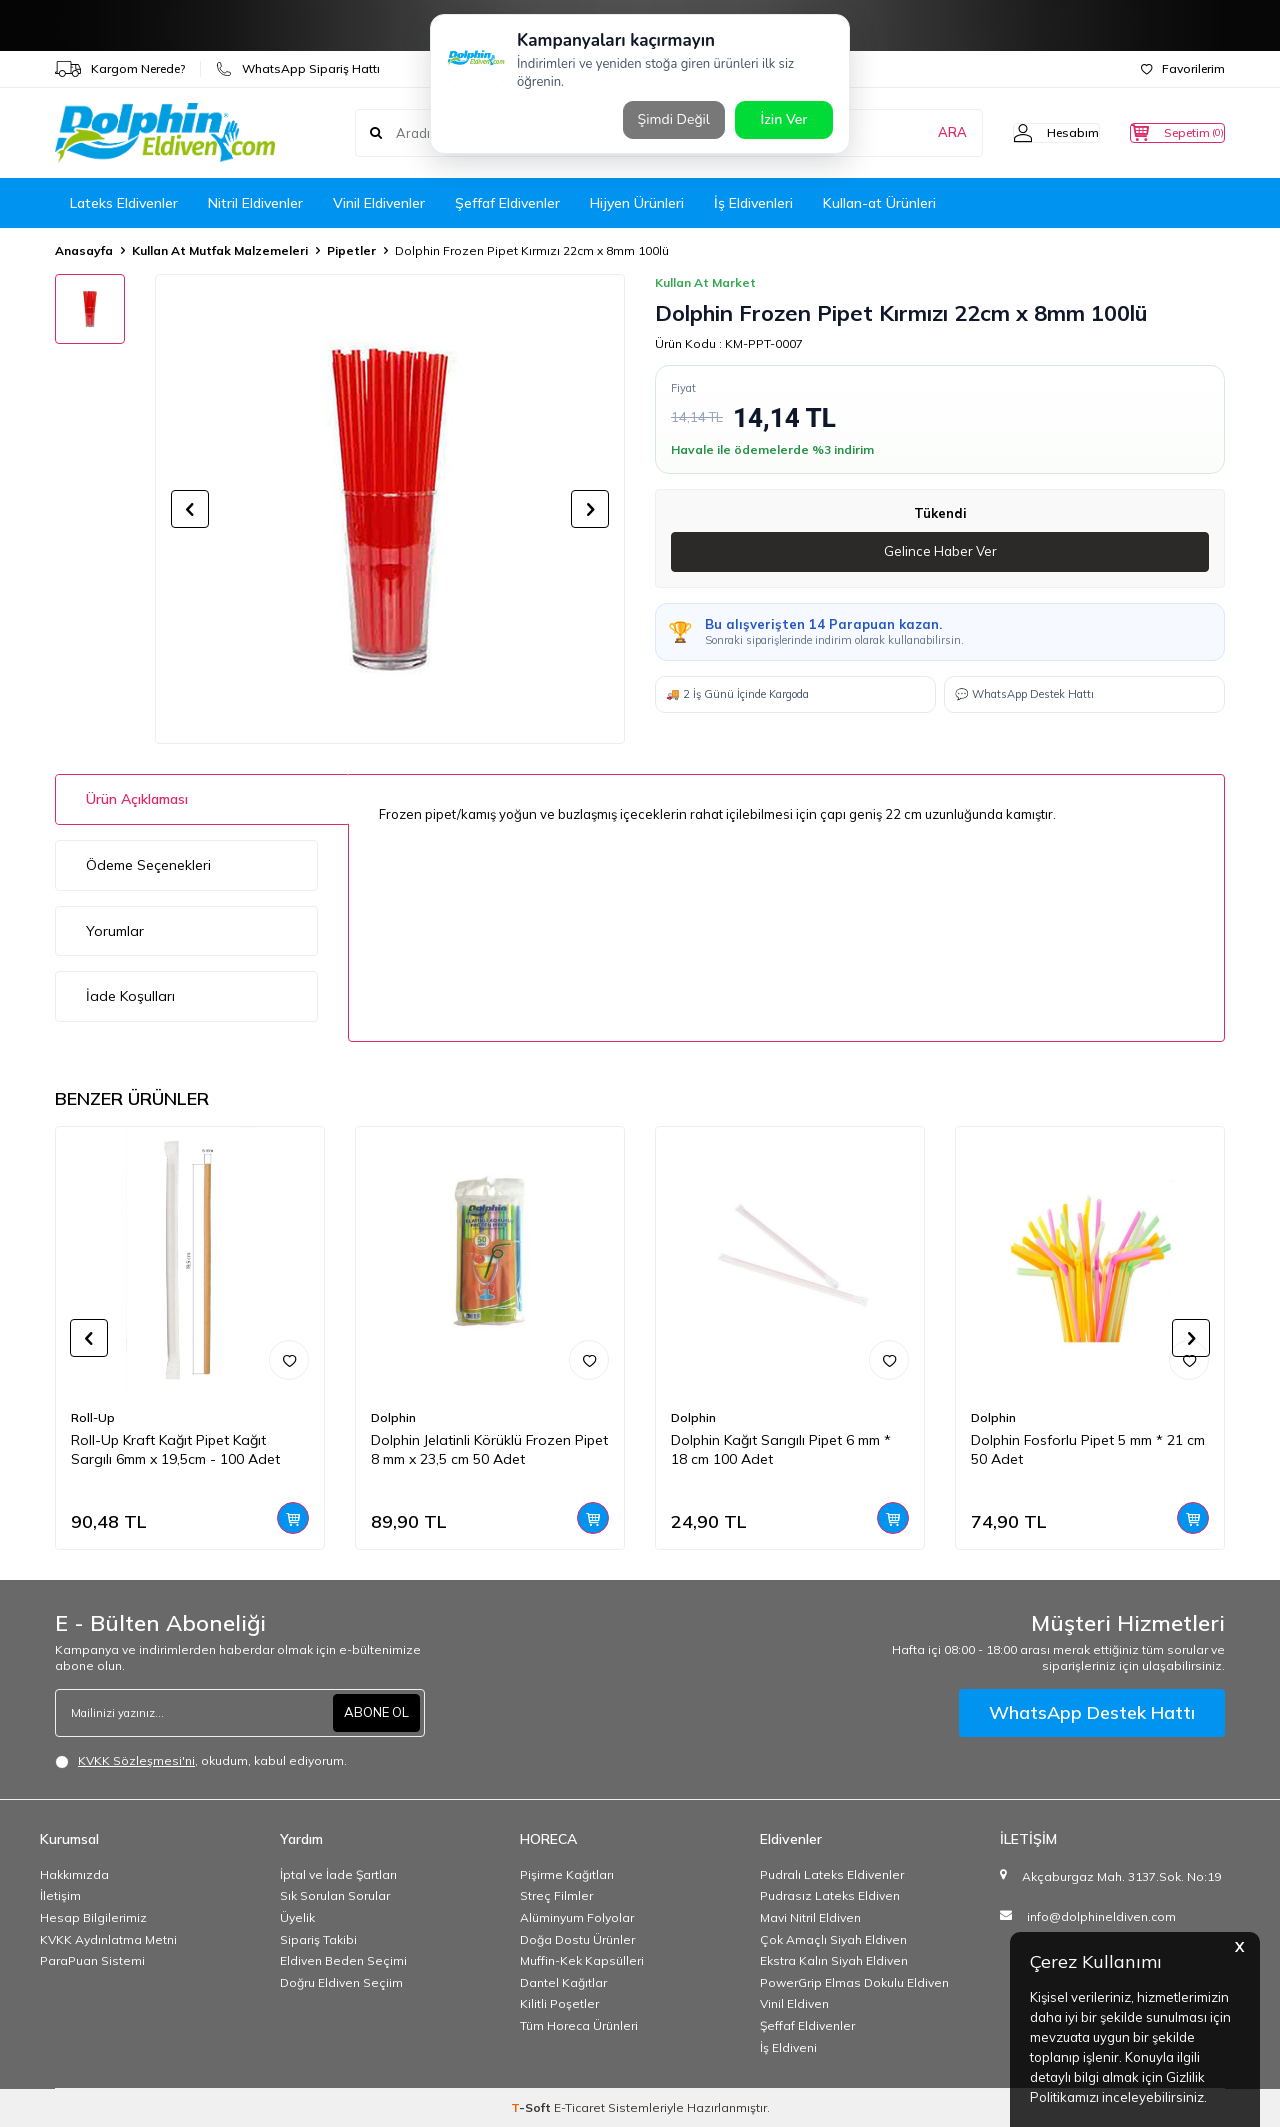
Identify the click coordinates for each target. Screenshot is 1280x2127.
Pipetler (351, 250)
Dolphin (393, 1417)
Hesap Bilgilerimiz (93, 1917)
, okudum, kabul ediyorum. (201, 1761)
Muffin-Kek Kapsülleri (582, 1960)
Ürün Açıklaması (137, 799)
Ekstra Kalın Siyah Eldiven (834, 1960)
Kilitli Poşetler (559, 2003)
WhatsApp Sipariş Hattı (298, 69)
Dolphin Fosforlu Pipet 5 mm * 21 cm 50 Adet (1088, 1449)
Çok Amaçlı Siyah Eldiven (833, 1939)
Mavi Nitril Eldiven (810, 1917)
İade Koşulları (130, 996)
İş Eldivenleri (753, 203)
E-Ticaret (579, 2107)
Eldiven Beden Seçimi (343, 1960)
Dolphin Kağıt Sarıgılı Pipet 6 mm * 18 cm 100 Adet (781, 1449)
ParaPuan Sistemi (92, 1960)
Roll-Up (93, 1417)
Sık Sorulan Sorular (335, 1895)
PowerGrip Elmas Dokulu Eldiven (854, 1982)
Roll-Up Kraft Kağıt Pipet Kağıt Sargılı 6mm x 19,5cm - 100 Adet (175, 1449)
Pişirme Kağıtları (567, 1874)
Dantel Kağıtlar (563, 1982)
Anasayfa (84, 250)
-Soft (532, 2107)
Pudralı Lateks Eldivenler (832, 1874)
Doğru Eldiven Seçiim (341, 1982)
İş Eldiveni (788, 2047)
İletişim (60, 1895)
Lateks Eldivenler (124, 203)
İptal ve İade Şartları (338, 1874)
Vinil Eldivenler (379, 203)
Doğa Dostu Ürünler (577, 1939)
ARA (912, 133)
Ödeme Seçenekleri (148, 865)
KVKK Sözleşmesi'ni (136, 1760)
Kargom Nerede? (120, 69)
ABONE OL (374, 1712)
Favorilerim (1183, 68)
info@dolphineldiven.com (1101, 1916)
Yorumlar (115, 931)
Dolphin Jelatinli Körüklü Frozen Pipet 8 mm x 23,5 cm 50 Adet (489, 1449)
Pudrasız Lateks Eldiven (830, 1895)
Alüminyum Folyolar (577, 1917)
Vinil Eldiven (794, 2003)
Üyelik (297, 1917)
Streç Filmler (556, 1895)
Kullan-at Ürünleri (879, 203)
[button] (190, 509)
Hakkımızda (74, 1874)
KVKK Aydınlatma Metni (108, 1939)
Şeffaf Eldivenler (507, 203)
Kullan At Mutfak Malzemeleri (220, 250)
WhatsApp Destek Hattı (1092, 1712)
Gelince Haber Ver (940, 552)
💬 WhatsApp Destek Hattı (1024, 695)
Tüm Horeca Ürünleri (579, 2025)
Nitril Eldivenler (255, 203)
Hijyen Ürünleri (637, 203)
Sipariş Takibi (318, 1939)
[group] (390, 509)
